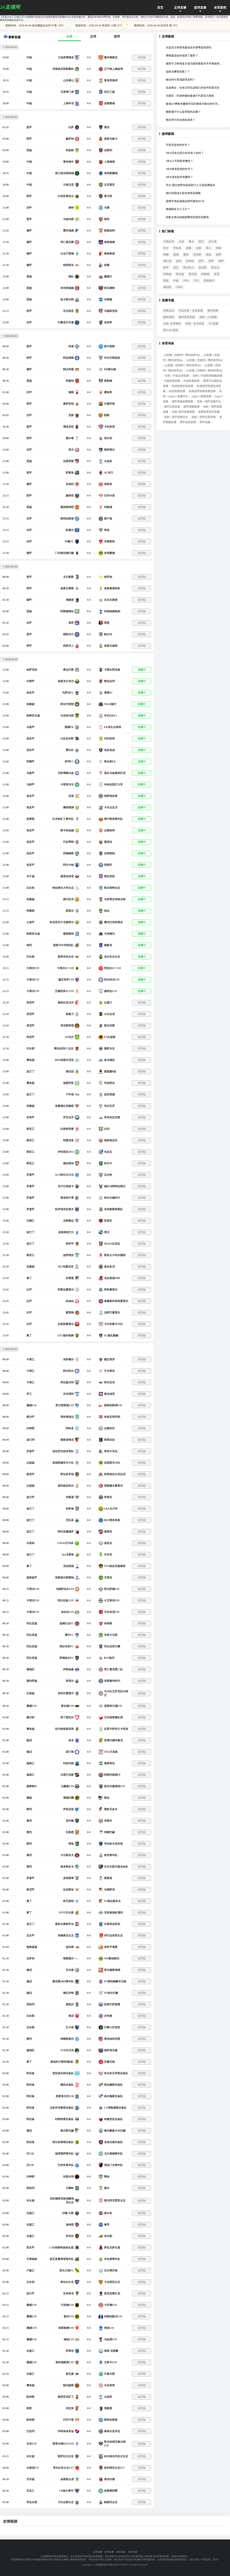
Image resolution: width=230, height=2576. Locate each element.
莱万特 (108, 196)
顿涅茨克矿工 (66, 2396)
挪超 (29, 1797)
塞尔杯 (30, 1717)
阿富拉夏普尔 (66, 1289)
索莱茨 (108, 1531)
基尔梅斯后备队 (113, 2096)
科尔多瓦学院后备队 (116, 2073)
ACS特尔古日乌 (64, 1174)
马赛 (106, 207)
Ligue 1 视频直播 (201, 396)
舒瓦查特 (68, 1901)
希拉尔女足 (67, 2282)
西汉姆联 (109, 288)
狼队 (71, 276)
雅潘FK (69, 727)
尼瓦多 (70, 1520)
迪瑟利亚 (68, 1083)
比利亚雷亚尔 (66, 196)
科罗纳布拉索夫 (64, 1209)
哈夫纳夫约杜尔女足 (116, 2456)
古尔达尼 (109, 1014)
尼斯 (71, 415)
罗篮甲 (30, 1174)
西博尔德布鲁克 (113, 1740)
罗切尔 (70, 2236)
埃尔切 (108, 438)
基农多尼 (109, 1266)
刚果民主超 (33, 715)
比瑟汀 (108, 1002)
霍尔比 (70, 750)
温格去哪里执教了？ (175, 71)
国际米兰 (68, 634)
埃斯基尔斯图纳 (64, 1577)
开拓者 (177, 248)
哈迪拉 (70, 1301)
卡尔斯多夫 (67, 1855)
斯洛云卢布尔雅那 (115, 1255)
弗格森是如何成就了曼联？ (179, 55)
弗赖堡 (70, 599)
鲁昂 (106, 2224)
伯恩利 (108, 150)
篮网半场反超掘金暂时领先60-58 (182, 201)
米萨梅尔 (68, 1359)
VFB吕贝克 (67, 2050)
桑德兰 (108, 276)
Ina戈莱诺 (68, 1554)
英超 (29, 150)
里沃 (106, 1232)
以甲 (29, 1289)
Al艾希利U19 (111, 1600)
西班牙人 (68, 645)
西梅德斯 (68, 853)
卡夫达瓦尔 (110, 807)
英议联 (203, 267)
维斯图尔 (68, 1958)
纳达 (106, 910)
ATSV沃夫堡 (66, 1912)
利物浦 (108, 507)
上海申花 (68, 103)
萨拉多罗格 (67, 1474)
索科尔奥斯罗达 (64, 1924)
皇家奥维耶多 (112, 588)
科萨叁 (70, 1508)
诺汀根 (70, 1751)
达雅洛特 (109, 830)
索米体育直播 (187, 317)
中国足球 (168, 241)
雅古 (106, 2188)
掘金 (208, 254)
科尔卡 (108, 1163)
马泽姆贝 (109, 933)
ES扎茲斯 (109, 1037)
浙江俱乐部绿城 (64, 173)
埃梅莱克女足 (66, 1935)
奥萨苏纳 (68, 403)
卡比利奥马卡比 (113, 1324)
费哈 (106, 2176)
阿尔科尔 (68, 1371)
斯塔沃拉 (109, 1439)
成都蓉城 (109, 103)
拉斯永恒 (68, 2176)
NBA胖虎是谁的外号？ (177, 169)
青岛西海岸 (110, 80)
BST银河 (109, 1657)
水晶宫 (108, 461)
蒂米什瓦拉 (110, 1451)
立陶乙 (30, 1220)
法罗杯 (30, 1958)
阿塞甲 (30, 761)
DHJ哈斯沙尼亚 (64, 1060)
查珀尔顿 (109, 2479)
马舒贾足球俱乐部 (115, 899)
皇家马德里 (110, 645)
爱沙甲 (30, 1416)
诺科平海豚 (110, 1947)
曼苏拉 (108, 841)
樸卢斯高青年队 (113, 819)
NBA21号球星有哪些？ (177, 161)
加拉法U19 (67, 1612)
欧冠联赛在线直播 (182, 386)
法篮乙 (30, 2213)
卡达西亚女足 (112, 2282)
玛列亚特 (109, 738)
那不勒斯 (109, 346)
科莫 (71, 346)
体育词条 (121, 2552)
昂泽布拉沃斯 (112, 1117)
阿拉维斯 (68, 357)
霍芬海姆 (68, 230)
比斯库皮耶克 (112, 1924)
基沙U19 (69, 2316)
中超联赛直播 (172, 380)
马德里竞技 (110, 311)
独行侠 (167, 261)
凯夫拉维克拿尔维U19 (115, 2443)
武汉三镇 (109, 91)
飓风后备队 (67, 2084)
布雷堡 (70, 1278)
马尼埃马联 (67, 715)
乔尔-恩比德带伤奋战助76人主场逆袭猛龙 (188, 185)
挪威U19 (31, 1405)
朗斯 (106, 415)
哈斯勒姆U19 (66, 2328)
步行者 (213, 241)
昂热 (106, 530)
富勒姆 (108, 380)
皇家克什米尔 (66, 681)
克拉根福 (68, 1566)
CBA (196, 280)
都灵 (106, 219)
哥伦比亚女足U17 (63, 2467)
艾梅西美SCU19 (64, 991)
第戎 (71, 2015)
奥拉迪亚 (109, 1393)
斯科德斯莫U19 (65, 2362)
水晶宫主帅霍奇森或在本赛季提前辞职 (186, 47)
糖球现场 (168, 317)
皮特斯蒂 (68, 1878)
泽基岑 (108, 1820)
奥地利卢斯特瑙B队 (62, 2061)
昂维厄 (108, 1497)
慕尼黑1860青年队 (63, 1981)
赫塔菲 (70, 495)
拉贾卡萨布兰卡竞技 (116, 1728)
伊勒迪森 (68, 1669)
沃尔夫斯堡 (110, 599)
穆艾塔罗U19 (66, 979)
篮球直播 (200, 9)
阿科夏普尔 (110, 1289)
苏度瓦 (108, 1220)
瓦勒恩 (70, 1832)
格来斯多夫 (67, 1866)
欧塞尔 (70, 530)
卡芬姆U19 (110, 2305)
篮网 (218, 254)
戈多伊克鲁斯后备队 (62, 2107)
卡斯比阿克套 (112, 669)
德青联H (31, 1786)
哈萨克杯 (31, 669)
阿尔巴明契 (67, 704)
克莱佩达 (68, 1220)
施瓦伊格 (68, 1993)
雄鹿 (188, 248)
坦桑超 (30, 899)
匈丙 (29, 945)
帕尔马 (108, 634)
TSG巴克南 (110, 1751)
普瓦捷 (70, 2373)
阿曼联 (30, 910)
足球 (93, 36)
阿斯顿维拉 (67, 611)
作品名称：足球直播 (191, 310)
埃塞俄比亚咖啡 (64, 1106)
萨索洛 (70, 472)
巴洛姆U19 (67, 2305)
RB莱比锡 (110, 369)
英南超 (167, 274)
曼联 (186, 254)
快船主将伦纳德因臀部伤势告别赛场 (185, 217)
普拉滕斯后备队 (113, 2084)
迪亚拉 (108, 1543)
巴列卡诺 (109, 495)
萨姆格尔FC (66, 1657)
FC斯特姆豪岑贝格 (115, 1981)
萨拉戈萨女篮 (112, 2247)
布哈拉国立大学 (113, 784)
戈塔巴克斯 (67, 1774)
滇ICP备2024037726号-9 (116, 2564)
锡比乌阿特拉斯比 (115, 1186)
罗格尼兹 (68, 1809)
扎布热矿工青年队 (63, 819)
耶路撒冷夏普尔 (113, 1485)
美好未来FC (66, 1646)
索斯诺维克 (67, 1439)
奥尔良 (108, 2213)
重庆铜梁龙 (110, 57)
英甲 (166, 267)
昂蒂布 (70, 2350)
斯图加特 (109, 230)
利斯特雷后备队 (64, 2119)
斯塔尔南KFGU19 (63, 2443)
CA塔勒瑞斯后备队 (115, 2107)
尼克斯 (197, 254)
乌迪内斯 (68, 219)
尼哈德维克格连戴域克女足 (62, 2200)
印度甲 (30, 681)
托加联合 (109, 1083)
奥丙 (29, 1809)
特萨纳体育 (110, 796)
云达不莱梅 (67, 253)
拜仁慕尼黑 (67, 242)
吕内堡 (70, 1970)
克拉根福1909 (112, 1278)
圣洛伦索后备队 (113, 2142)
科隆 (106, 265)
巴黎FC (69, 541)
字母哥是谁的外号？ (175, 145)
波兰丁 (30, 1071)
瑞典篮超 (31, 1947)
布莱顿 (108, 299)
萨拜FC (69, 761)
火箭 (181, 241)
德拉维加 (68, 1163)
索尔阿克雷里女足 (115, 2200)
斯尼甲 (30, 1474)
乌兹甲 (30, 727)
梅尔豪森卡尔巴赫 (115, 2130)
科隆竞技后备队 (113, 2119)
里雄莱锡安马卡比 (63, 1462)
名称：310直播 (208, 317)
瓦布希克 (68, 2293)
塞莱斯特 (68, 933)
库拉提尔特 (67, 1382)
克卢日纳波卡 (66, 1186)
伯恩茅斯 (68, 461)
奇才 (166, 248)
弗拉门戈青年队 (113, 2165)
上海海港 (109, 161)
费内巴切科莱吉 (113, 922)
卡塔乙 (30, 1359)
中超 (29, 57)
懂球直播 (212, 310)
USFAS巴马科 (65, 1543)
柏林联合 (68, 265)
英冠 (216, 274)
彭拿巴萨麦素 (112, 2004)
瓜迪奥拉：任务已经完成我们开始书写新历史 (190, 87)
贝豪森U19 (67, 1786)
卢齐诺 (70, 1094)
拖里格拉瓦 (110, 1140)
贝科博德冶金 (66, 773)
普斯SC (108, 692)
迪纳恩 (70, 2224)
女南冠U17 (32, 2467)
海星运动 (168, 310)
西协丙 (30, 2004)
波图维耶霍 (110, 2490)
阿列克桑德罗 (66, 1531)
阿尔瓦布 (109, 1382)
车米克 (108, 1554)
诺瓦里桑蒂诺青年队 (62, 2259)
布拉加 (70, 2408)
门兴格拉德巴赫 (64, 553)
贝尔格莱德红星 (113, 1717)
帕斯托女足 (110, 2502)
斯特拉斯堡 (67, 518)
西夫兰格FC (66, 2270)
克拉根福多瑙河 (113, 1912)
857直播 (213, 323)
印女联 (30, 956)
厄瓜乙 (30, 2490)
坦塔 (71, 796)
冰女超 (30, 2200)
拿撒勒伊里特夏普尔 (116, 1301)
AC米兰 (108, 472)
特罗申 (70, 1243)
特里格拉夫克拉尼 (115, 1474)
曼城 (176, 254)
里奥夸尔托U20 (65, 2096)
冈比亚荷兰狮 (112, 1646)
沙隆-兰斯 (68, 2213)
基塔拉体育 (67, 876)
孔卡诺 (70, 2027)
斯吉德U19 (67, 1706)
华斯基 (70, 1497)
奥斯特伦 (109, 1763)
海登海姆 (109, 242)
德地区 (30, 1669)
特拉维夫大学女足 (63, 887)
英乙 (176, 267)
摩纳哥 (108, 392)
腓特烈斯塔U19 (113, 1405)
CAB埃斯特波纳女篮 (61, 2247)
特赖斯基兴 (67, 2038)
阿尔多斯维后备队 (63, 2142)
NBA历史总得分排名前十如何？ (182, 153)
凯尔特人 (188, 267)
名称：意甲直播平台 (176, 417)
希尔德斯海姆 (112, 1970)
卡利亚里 (109, 426)
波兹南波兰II (66, 1232)
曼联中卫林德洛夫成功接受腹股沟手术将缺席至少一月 (191, 63)
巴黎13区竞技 (112, 2027)
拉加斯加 (68, 1889)
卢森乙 (30, 2270)
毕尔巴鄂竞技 (112, 357)
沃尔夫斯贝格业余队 (116, 1866)
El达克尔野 (67, 738)
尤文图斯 (68, 577)
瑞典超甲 (31, 1577)
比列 (106, 1128)
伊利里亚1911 (66, 1151)
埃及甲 (30, 692)
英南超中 (209, 280)
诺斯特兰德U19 (113, 1706)
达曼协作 (109, 1428)
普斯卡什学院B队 (63, 945)
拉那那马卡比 (112, 1462)
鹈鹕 (166, 254)
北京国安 (109, 184)
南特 (71, 207)
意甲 (29, 127)
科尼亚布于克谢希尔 (62, 922)
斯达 (106, 1797)
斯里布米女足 (66, 956)
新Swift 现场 (170, 330)
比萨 (71, 127)
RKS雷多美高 (112, 1520)
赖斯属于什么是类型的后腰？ (181, 111)
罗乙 (29, 1393)
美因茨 (108, 484)
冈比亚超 (31, 1623)
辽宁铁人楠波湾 (113, 69)
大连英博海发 (66, 57)
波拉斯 (70, 1947)
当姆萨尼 (109, 1889)
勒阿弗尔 (109, 449)
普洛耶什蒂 (67, 1197)
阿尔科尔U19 (111, 979)
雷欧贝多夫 (110, 1809)
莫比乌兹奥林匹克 (115, 773)
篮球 (117, 36)
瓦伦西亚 (68, 311)
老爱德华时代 (112, 1680)
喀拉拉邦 (109, 681)
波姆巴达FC (66, 1623)
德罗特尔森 (110, 2050)
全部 (69, 36)
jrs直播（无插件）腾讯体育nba (182, 355)
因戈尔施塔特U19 (114, 1786)
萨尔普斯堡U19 (65, 1405)
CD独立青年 (66, 2490)
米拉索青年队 (112, 2259)
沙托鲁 (108, 2015)
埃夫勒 (108, 2236)
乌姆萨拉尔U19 (65, 1589)
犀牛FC (69, 1635)
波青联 (30, 819)
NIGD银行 (110, 704)
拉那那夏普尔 (66, 1324)
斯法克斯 (109, 1025)
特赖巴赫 (109, 1832)
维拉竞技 (109, 876)
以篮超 (30, 1462)
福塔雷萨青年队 (64, 2153)
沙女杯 (30, 2282)
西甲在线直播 (188, 422)
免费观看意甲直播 (209, 411)
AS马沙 (69, 1037)
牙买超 (30, 2479)
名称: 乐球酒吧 (172, 323)
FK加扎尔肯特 (112, 727)
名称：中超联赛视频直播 (207, 375)
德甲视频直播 (191, 406)
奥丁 (29, 1278)
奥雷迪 (108, 1878)
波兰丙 (30, 1439)
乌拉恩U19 (110, 2339)
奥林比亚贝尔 (66, 1002)
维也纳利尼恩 (112, 2038)
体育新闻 (220, 9)
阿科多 (70, 1428)
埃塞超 (30, 704)
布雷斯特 (109, 541)
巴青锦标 (31, 2259)
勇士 (191, 241)
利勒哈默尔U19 (113, 2316)
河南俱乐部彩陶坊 (63, 69)
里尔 (71, 449)
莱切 (106, 127)
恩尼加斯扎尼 (112, 2293)
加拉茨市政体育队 (63, 1451)
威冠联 (167, 287)
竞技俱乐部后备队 (63, 2073)
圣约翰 (70, 1820)
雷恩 (106, 622)
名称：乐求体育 (194, 323)
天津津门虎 (67, 91)
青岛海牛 (68, 161)
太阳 (198, 248)
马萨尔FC (68, 692)
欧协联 (30, 2396)
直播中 (142, 669)
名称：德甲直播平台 (209, 401)
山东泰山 (68, 80)
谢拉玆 (70, 1071)
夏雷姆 (70, 1312)
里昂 (71, 622)
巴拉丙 (30, 2431)
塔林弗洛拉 (67, 1416)
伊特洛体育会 (66, 2431)
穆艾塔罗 (109, 1359)
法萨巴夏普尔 (112, 1312)
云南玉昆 (68, 184)
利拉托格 (68, 1763)
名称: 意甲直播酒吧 (183, 411)
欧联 (29, 2408)
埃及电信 (109, 750)
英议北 (215, 267)
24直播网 (99, 2564)
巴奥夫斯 (109, 2373)
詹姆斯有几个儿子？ (175, 209)
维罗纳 (108, 577)
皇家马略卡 (110, 138)
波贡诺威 (109, 1094)
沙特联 (30, 1428)
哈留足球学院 (112, 1416)
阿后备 (30, 2073)
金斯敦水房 (67, 2479)
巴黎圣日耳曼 (66, 322)
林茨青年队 (110, 1855)
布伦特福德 (67, 288)
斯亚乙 (30, 1128)
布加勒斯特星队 (113, 1209)
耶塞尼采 (68, 1140)
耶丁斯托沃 (67, 1717)
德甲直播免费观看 (182, 401)
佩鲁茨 (108, 945)
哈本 (71, 1740)
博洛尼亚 (68, 426)
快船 (218, 248)
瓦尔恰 (108, 1174)
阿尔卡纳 (68, 864)
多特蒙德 (109, 553)
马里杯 (30, 1543)
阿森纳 (70, 380)
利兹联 (70, 150)
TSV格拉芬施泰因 (114, 1566)
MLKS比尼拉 (112, 1243)
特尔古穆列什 (112, 1197)
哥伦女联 (31, 2502)
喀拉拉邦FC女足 (64, 1048)
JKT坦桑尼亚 (66, 1266)
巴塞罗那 (109, 403)
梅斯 (71, 392)
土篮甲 (30, 922)
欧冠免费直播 (177, 391)
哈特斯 (108, 1623)
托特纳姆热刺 (112, 611)
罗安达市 (68, 1117)
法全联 (30, 2015)
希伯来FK (110, 761)
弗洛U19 (109, 2328)
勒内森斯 (68, 2385)
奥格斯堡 (109, 253)
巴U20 (30, 2153)
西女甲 (30, 2247)
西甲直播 (205, 422)
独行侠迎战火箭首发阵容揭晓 (181, 193)
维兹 (71, 1843)
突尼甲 (30, 1002)
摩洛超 (30, 1060)
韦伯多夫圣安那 (113, 1843)
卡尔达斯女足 (66, 2502)
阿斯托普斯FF (112, 1774)
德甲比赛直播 (172, 406)
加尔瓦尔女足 (112, 956)
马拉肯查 (109, 2385)
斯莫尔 (70, 910)
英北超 (180, 274)
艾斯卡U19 (110, 2362)
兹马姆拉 (109, 1060)
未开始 (142, 57)
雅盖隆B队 (110, 1071)
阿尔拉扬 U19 (66, 1600)
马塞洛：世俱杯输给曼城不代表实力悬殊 (187, 95)
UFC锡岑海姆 (66, 1335)
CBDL (179, 287)
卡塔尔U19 (32, 968)
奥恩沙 (70, 2004)
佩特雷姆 (68, 807)
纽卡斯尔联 (67, 299)
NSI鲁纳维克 (111, 1958)
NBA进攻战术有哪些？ (177, 177)
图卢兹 (108, 518)
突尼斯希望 (67, 1025)
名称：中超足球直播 (177, 375)
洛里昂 (108, 322)
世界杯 (190, 261)
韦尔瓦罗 (109, 1106)
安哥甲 (30, 1117)
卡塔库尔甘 (67, 784)
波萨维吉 (68, 1255)
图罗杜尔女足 (66, 2456)
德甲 (29, 230)
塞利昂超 (31, 1680)
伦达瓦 (108, 1151)
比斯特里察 (67, 1128)
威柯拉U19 (110, 991)
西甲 (29, 138)
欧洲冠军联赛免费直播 (202, 391)
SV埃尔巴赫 (111, 1993)
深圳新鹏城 (110, 173)
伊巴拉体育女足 (113, 1935)
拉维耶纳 (109, 853)
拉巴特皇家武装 (64, 1728)
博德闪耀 (68, 1797)
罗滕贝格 (109, 2061)
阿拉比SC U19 (112, 968)
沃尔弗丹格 (110, 2270)
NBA (186, 280)
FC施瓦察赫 (111, 1335)
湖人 (208, 248)
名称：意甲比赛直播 (203, 417)
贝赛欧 (70, 2188)
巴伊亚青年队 (66, 2165)
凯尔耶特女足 (112, 887)
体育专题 (132, 2552)
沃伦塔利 (68, 1393)
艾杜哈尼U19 (111, 1612)
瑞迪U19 (69, 2339)
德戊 (29, 1740)
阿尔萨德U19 (111, 1589)
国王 (201, 241)
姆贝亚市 (68, 899)
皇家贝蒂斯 (67, 588)
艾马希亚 (109, 1371)
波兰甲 (30, 1497)
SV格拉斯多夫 (112, 1901)
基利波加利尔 (66, 1485)
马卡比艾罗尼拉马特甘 (116, 1693)
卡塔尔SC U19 (65, 968)
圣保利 (70, 484)
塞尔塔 (70, 438)
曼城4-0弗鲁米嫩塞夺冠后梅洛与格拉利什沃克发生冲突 (191, 103)
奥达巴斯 (68, 669)
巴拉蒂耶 (68, 841)
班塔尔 (70, 1680)
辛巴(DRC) (110, 715)
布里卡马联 (110, 1635)
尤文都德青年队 (113, 2153)
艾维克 (108, 1577)
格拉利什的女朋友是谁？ (178, 119)
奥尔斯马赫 (67, 2130)
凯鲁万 (70, 1014)
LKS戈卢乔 (110, 1508)
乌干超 (30, 876)
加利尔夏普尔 (66, 1693)
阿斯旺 (108, 864)
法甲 (29, 207)
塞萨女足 (109, 1048)
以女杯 (30, 887)
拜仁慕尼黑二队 (113, 1669)
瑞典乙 (30, 1763)
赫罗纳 (70, 138)
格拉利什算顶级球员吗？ (178, 79)
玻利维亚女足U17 (114, 2467)
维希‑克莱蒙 (111, 2350)
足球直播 (180, 9)
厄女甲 (30, 1935)
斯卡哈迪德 (67, 830)
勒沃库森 (68, 369)
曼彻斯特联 (67, 507)
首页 (160, 7)
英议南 (193, 274)
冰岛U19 (31, 2443)
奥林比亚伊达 (112, 2431)
